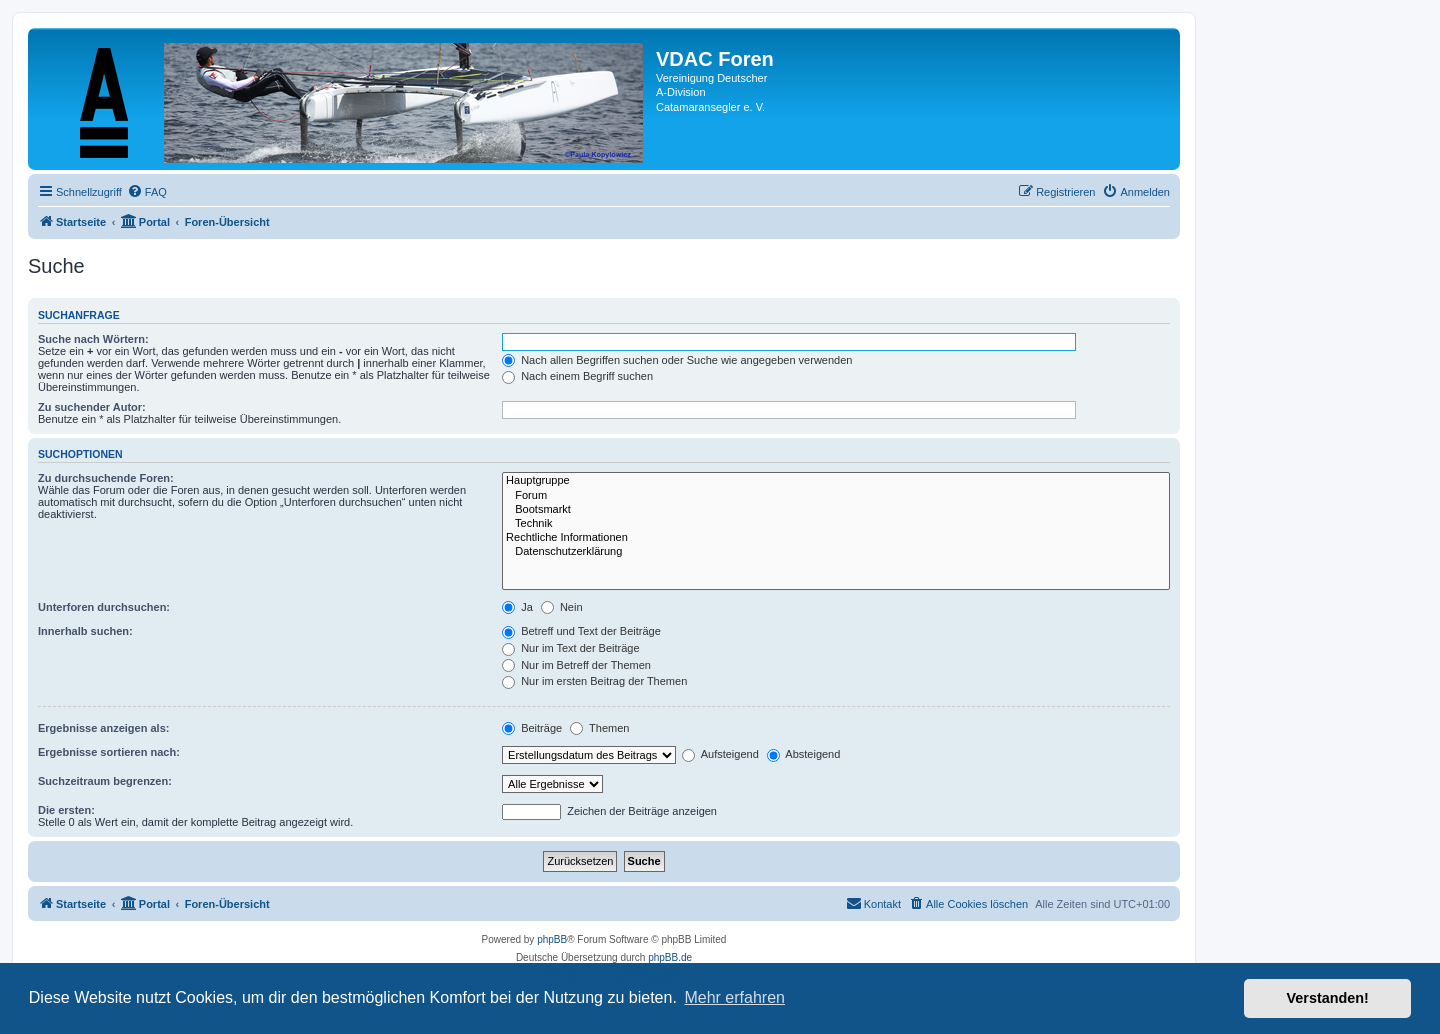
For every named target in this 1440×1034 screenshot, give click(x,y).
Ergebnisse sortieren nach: (109, 752)
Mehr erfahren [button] (734, 997)
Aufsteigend (720, 754)
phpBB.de (670, 957)
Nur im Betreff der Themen (576, 665)
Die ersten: (66, 810)
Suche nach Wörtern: (93, 339)
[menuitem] (147, 192)
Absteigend (804, 754)
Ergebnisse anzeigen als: (103, 728)
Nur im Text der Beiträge (570, 648)
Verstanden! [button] (1328, 998)
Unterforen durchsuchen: (104, 607)
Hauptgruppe (836, 481)
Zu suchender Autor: (92, 407)
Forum (836, 496)
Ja (517, 607)
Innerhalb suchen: (85, 631)
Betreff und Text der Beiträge (581, 631)
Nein (562, 607)
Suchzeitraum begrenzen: (105, 781)
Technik (836, 524)
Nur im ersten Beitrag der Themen (594, 681)
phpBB (552, 939)
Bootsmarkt (836, 510)
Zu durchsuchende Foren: (106, 478)
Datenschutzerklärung (836, 552)
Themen (599, 728)
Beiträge (532, 728)
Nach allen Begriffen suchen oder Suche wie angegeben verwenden (677, 360)
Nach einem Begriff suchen (577, 376)
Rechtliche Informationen (836, 538)
